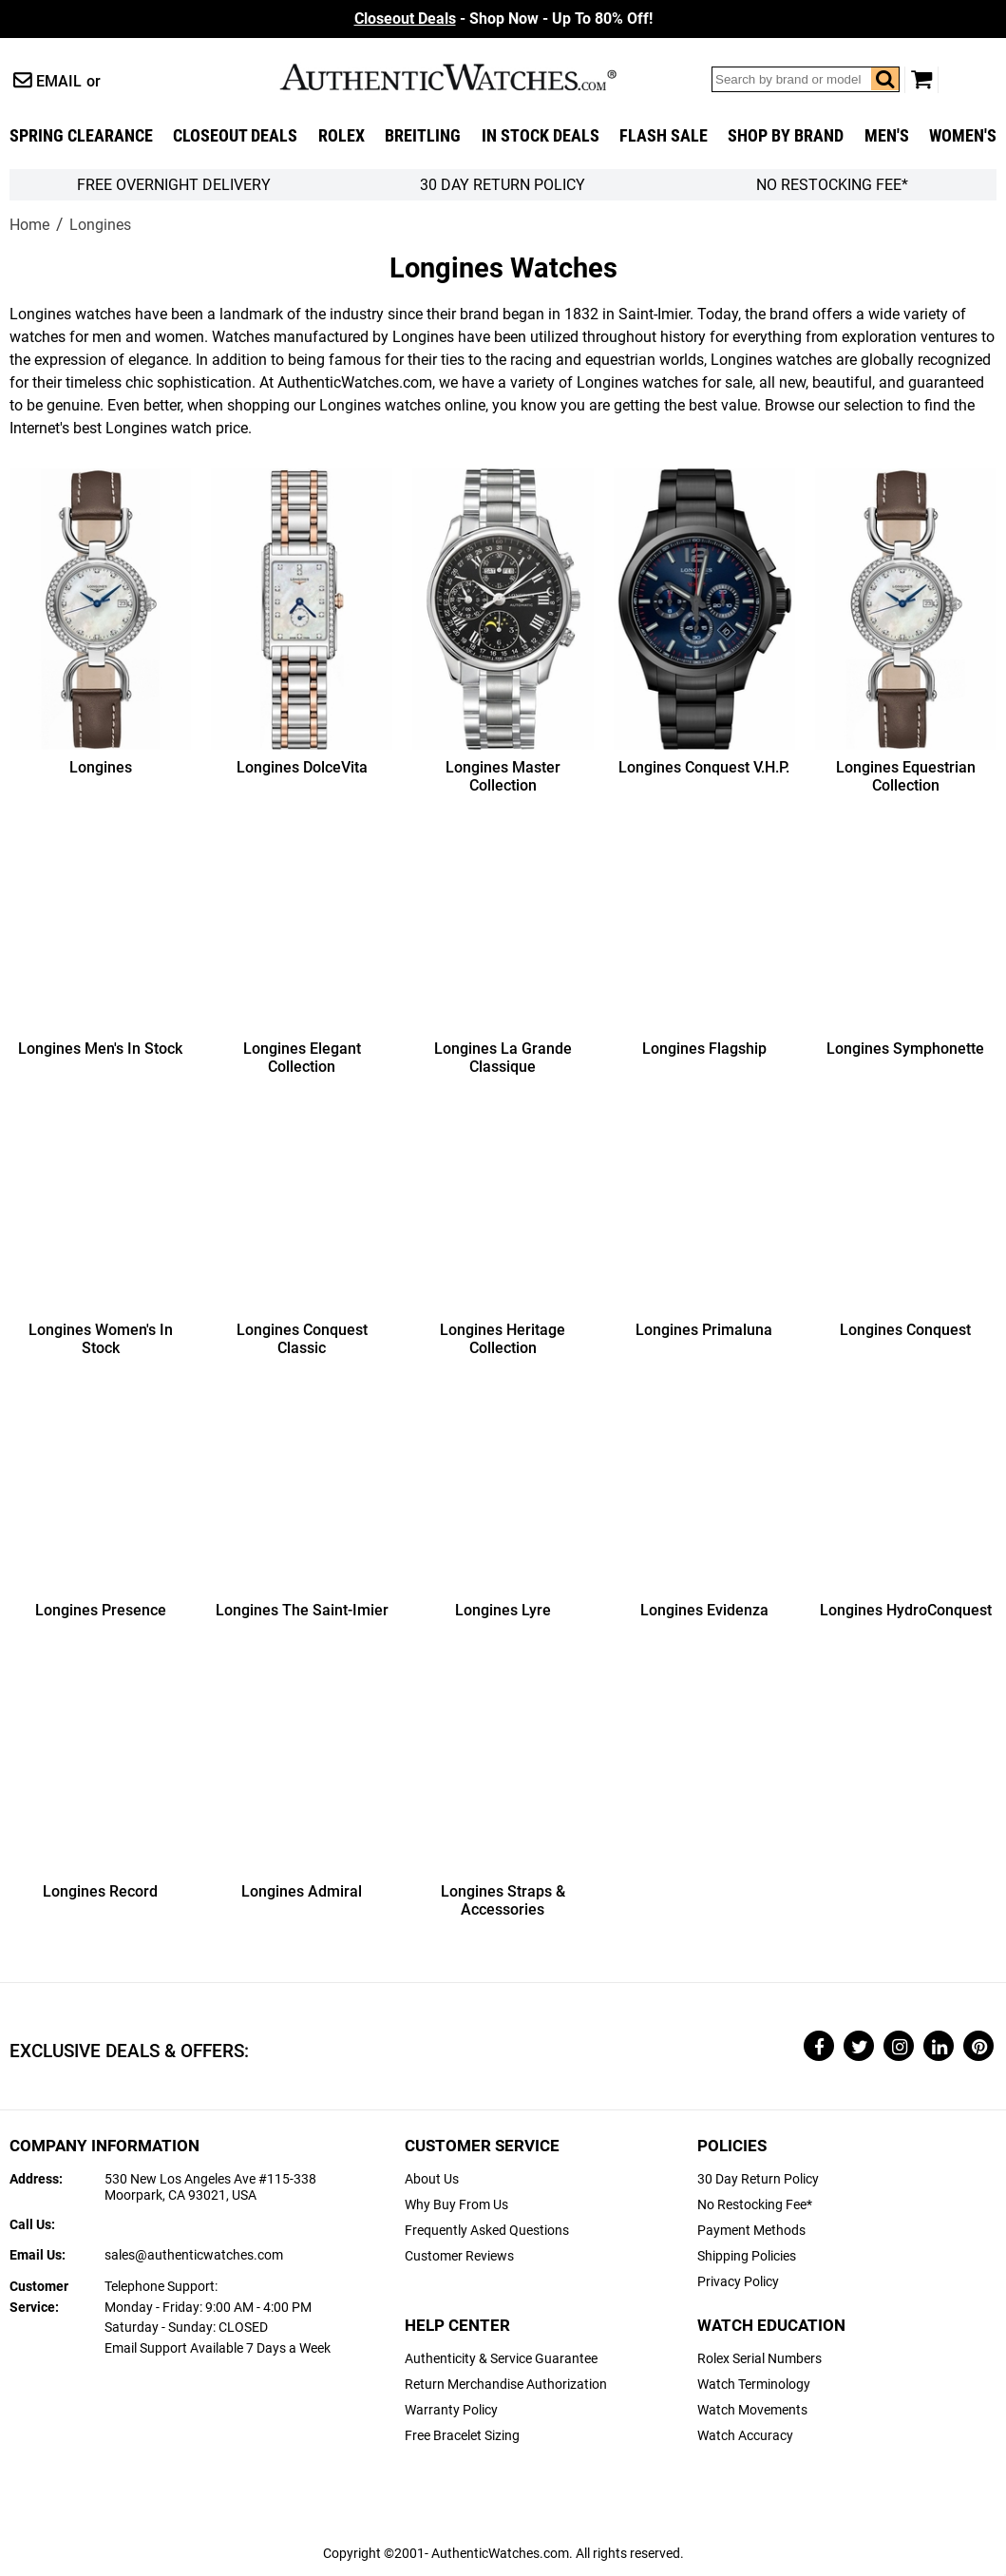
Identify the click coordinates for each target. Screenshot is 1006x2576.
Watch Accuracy (745, 2436)
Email (59, 81)
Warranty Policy (451, 2410)
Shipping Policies (746, 2256)
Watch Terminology (753, 2384)
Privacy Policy (738, 2282)
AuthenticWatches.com (468, 77)
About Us (432, 2179)
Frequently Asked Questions (487, 2231)
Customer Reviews (459, 2256)
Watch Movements (752, 2410)
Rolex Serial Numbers (759, 2359)
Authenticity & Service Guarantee (501, 2359)
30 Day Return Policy (758, 2179)
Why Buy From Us (456, 2205)
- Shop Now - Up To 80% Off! (503, 19)
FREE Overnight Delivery (174, 185)
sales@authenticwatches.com (193, 2255)
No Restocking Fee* (832, 185)
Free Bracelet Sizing (462, 2436)
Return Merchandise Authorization (506, 2384)
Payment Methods (751, 2231)
